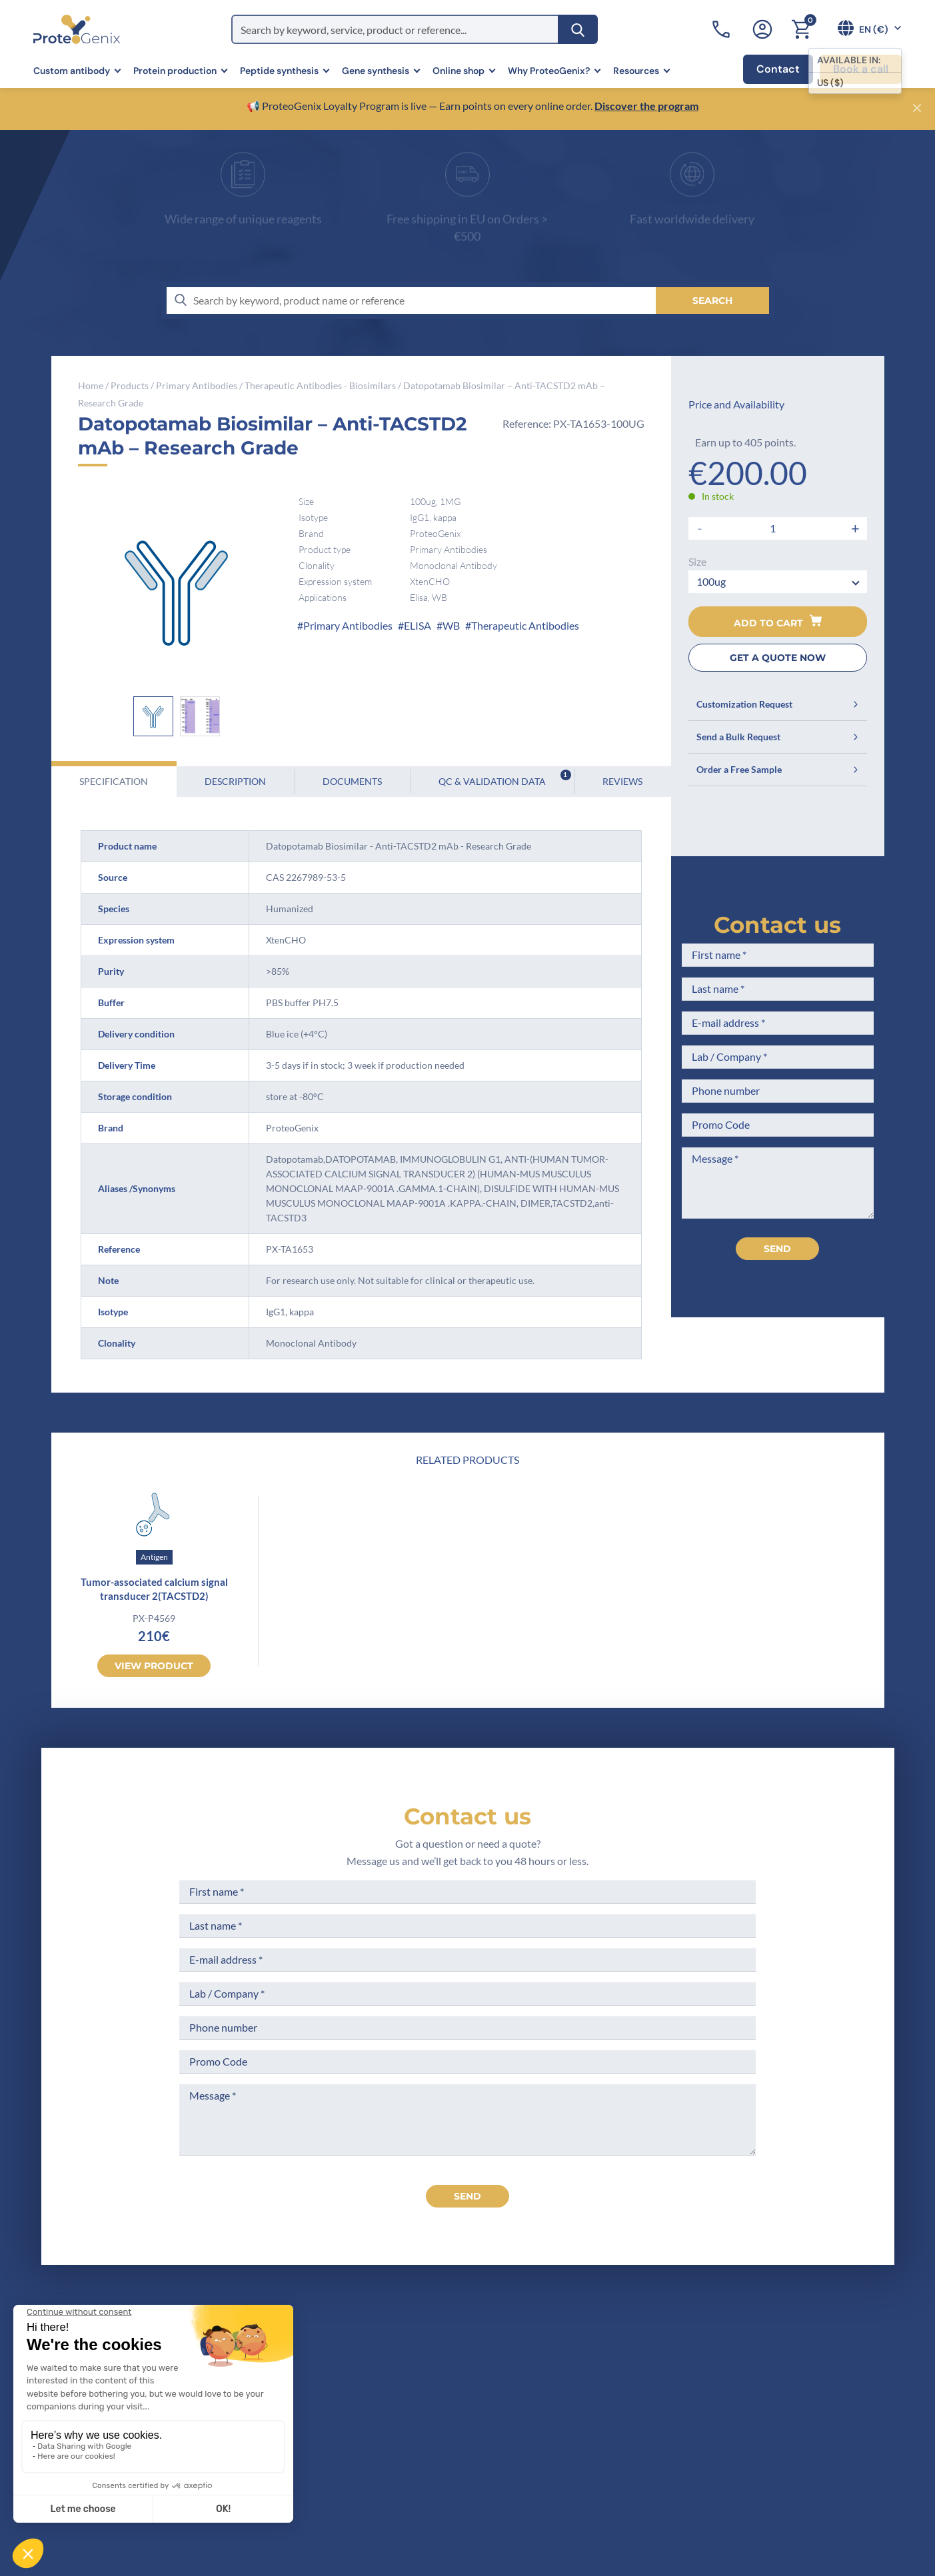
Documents (352, 781)
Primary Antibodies (196, 385)
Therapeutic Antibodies (525, 625)
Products (130, 385)
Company (338, 2379)
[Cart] (801, 29)
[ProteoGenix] (76, 29)
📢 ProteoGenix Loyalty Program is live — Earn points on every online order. (420, 105)
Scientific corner (355, 2428)
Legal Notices (479, 2379)
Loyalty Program (486, 2469)
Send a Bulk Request (777, 736)
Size (697, 561)
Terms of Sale (479, 2354)
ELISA (417, 625)
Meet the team (350, 2404)
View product (154, 1666)
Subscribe (831, 2456)
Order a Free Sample (777, 769)
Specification (113, 781)
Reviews (622, 781)
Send (777, 1249)
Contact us (777, 925)
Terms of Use (478, 2404)
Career (331, 2453)
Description (235, 781)
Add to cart (778, 621)
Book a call (860, 69)
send (467, 2196)
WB (451, 625)
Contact (778, 69)
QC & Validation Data (505, 778)
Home (90, 385)
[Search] (578, 29)
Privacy (333, 2478)
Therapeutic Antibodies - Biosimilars (320, 385)
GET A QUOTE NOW (778, 658)
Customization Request (777, 704)
